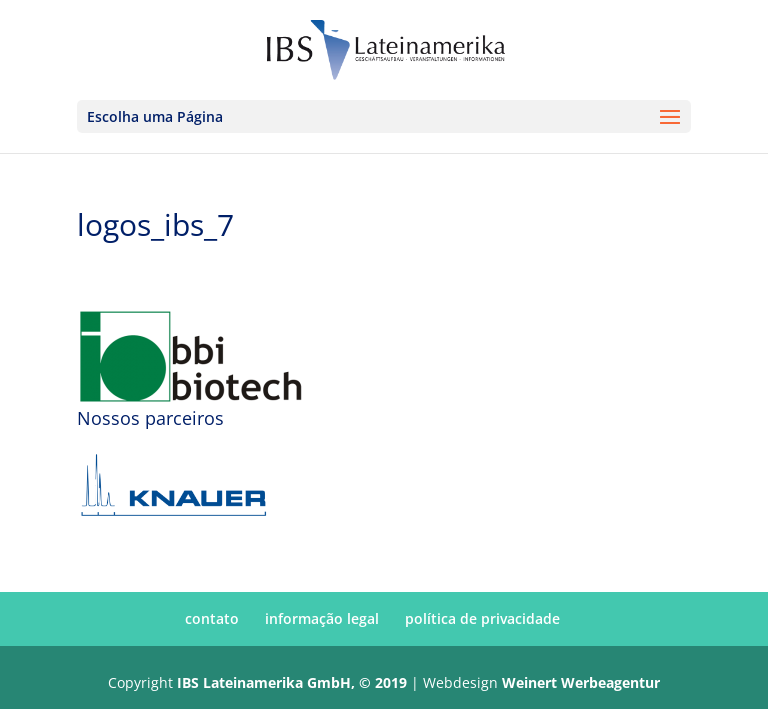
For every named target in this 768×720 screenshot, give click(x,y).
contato (212, 618)
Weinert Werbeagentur (581, 682)
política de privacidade (482, 618)
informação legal (322, 618)
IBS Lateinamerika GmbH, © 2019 (292, 682)
